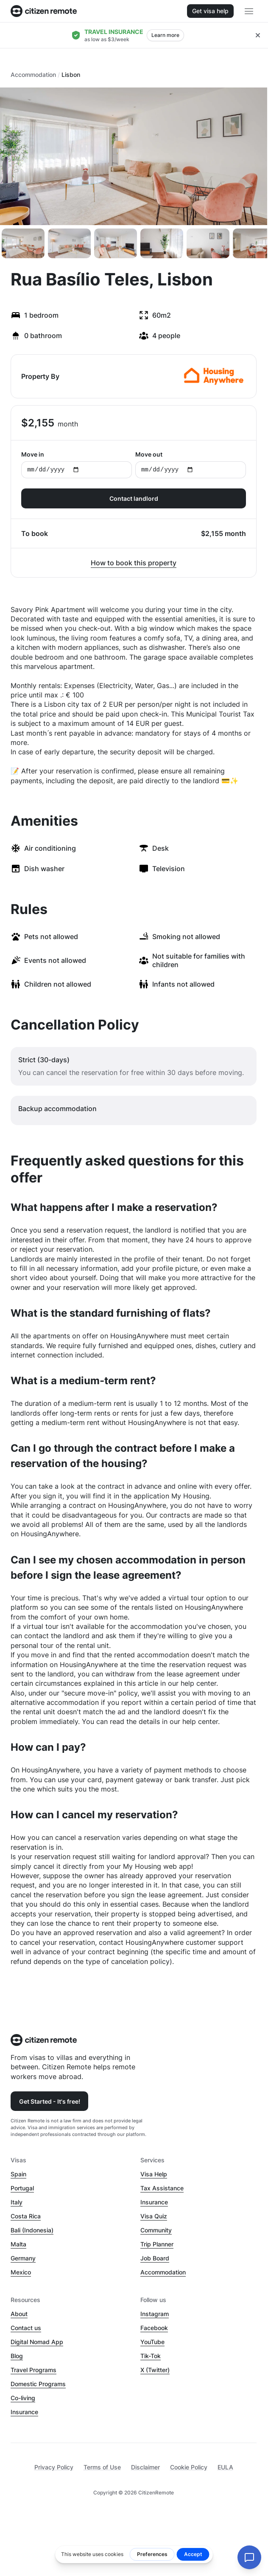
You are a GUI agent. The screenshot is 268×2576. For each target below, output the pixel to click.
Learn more (165, 35)
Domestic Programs (38, 2383)
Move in (76, 464)
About (19, 2313)
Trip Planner (156, 2244)
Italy (16, 2202)
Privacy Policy (53, 2467)
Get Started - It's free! (49, 2101)
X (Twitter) (155, 2369)
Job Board (154, 2258)
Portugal (22, 2188)
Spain (18, 2174)
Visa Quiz (153, 2216)
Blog (17, 2355)
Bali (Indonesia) (32, 2230)
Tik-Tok (150, 2355)
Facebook (154, 2327)
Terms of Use (102, 2467)
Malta (18, 2244)
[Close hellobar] (258, 35)
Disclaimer (145, 2467)
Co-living (23, 2397)
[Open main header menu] (248, 11)
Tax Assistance (162, 2188)
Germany (23, 2258)
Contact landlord (133, 498)
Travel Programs (33, 2369)
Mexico (21, 2272)
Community (156, 2230)
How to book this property (133, 563)
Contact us (26, 2327)
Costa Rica (26, 2216)
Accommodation (33, 74)
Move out (190, 464)
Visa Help (153, 2174)
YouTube (152, 2341)
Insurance (154, 2202)
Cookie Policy (188, 2467)
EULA (225, 2467)
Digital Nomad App (37, 2341)
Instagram (154, 2313)
